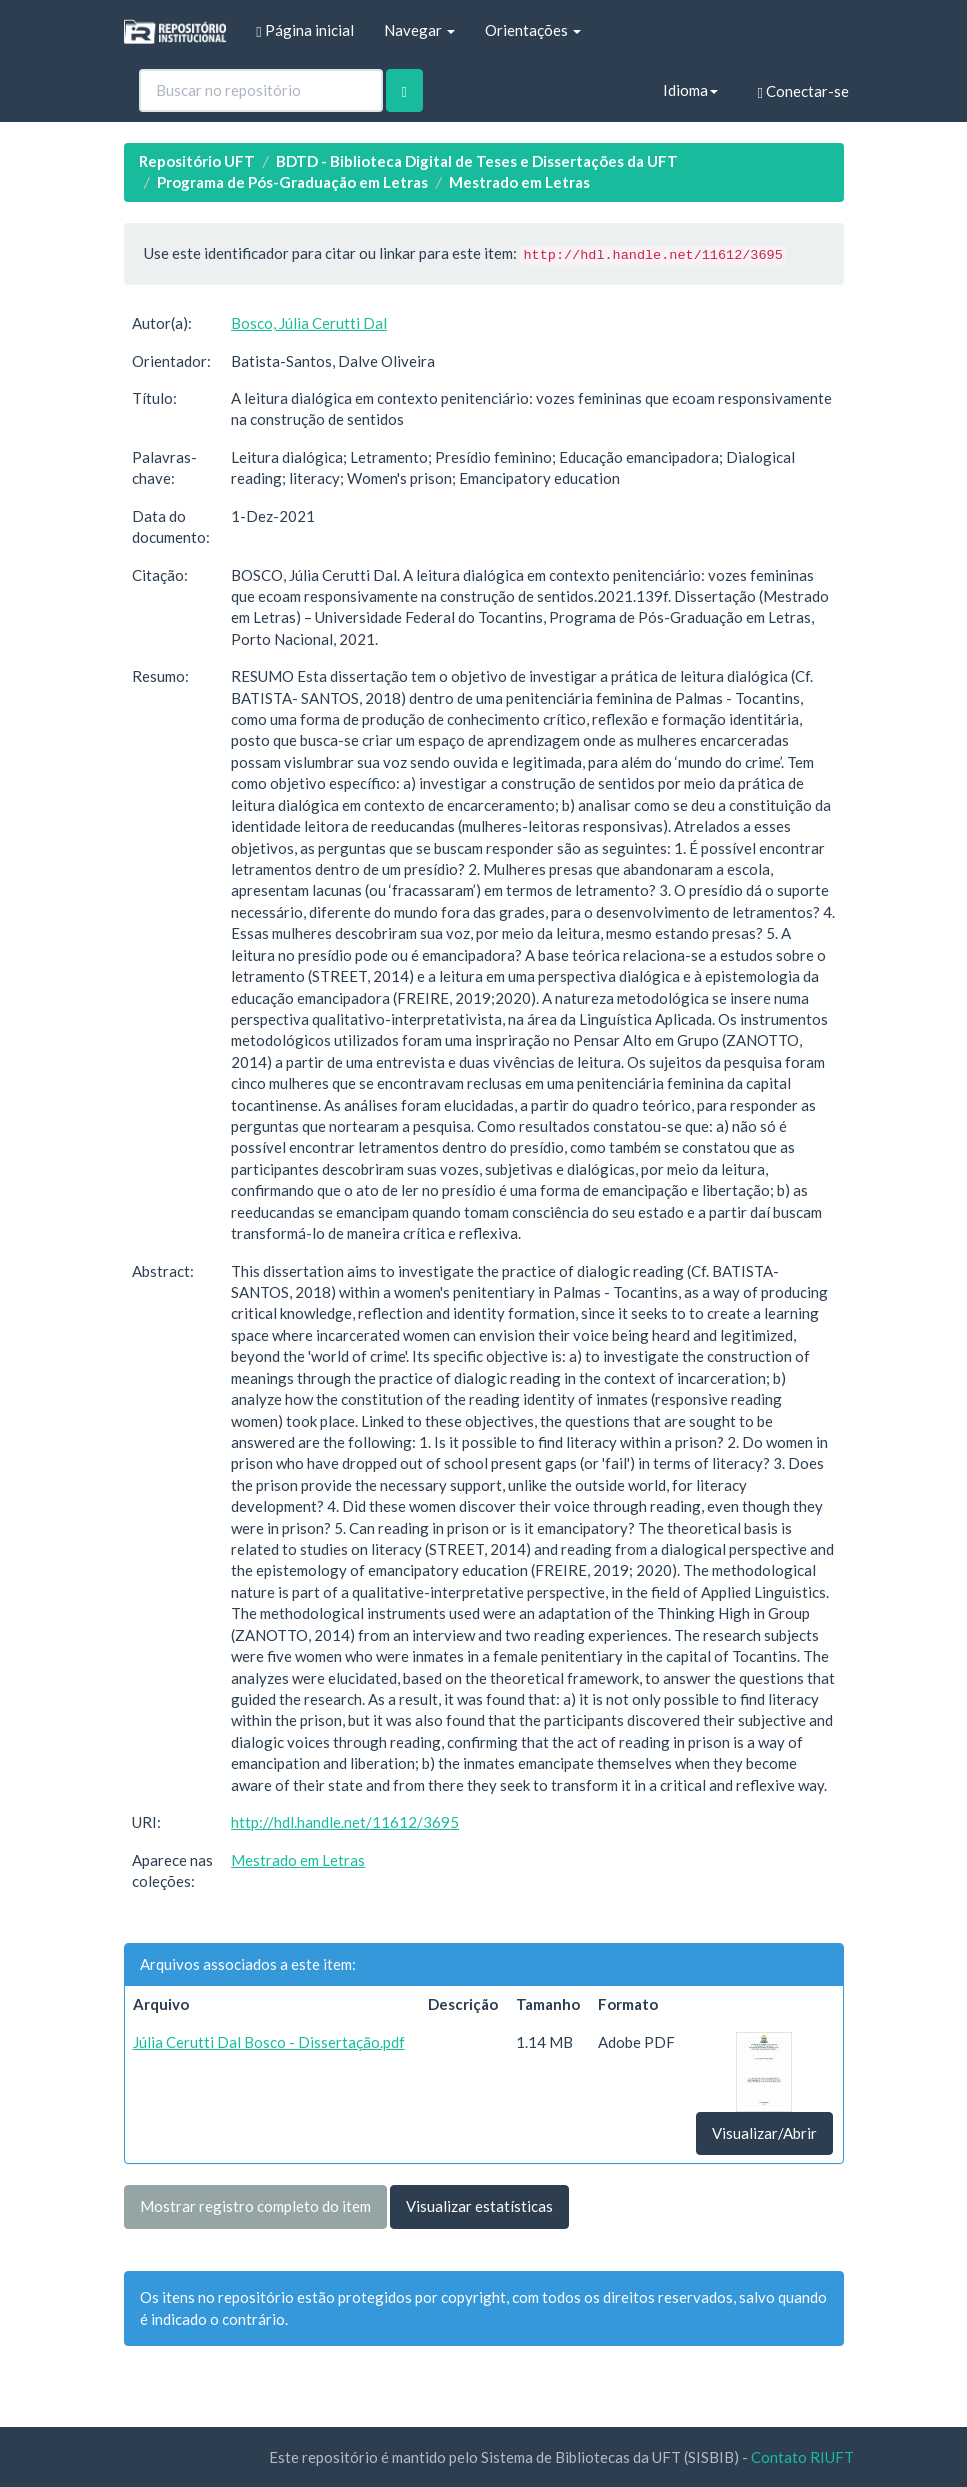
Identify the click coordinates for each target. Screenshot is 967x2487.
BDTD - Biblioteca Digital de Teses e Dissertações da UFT (477, 161)
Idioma (690, 90)
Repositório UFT (197, 161)
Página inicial (304, 30)
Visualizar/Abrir (764, 2133)
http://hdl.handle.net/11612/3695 (345, 1822)
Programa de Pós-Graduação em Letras (292, 182)
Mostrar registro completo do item (255, 2206)
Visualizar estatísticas (479, 2206)
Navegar (419, 30)
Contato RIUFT (802, 2457)
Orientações (533, 30)
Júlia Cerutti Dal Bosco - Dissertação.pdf (269, 2042)
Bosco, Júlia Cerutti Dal (309, 323)
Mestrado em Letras (519, 182)
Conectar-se (803, 91)
